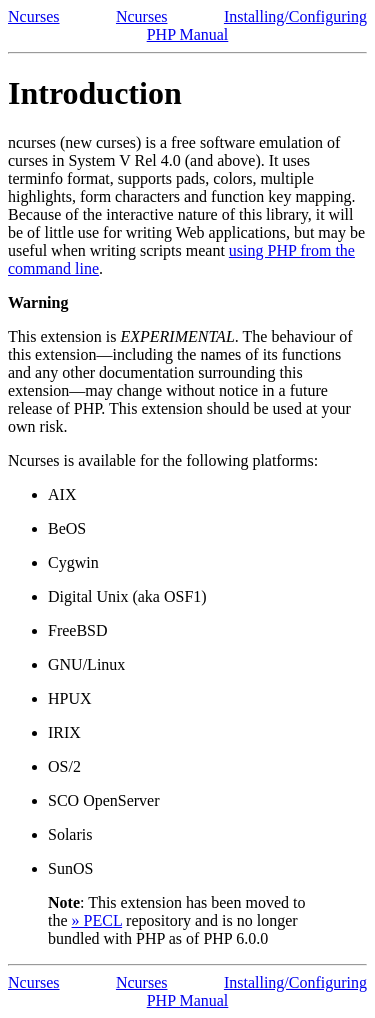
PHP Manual (188, 34)
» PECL (97, 920)
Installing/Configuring (295, 16)
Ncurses (34, 16)
